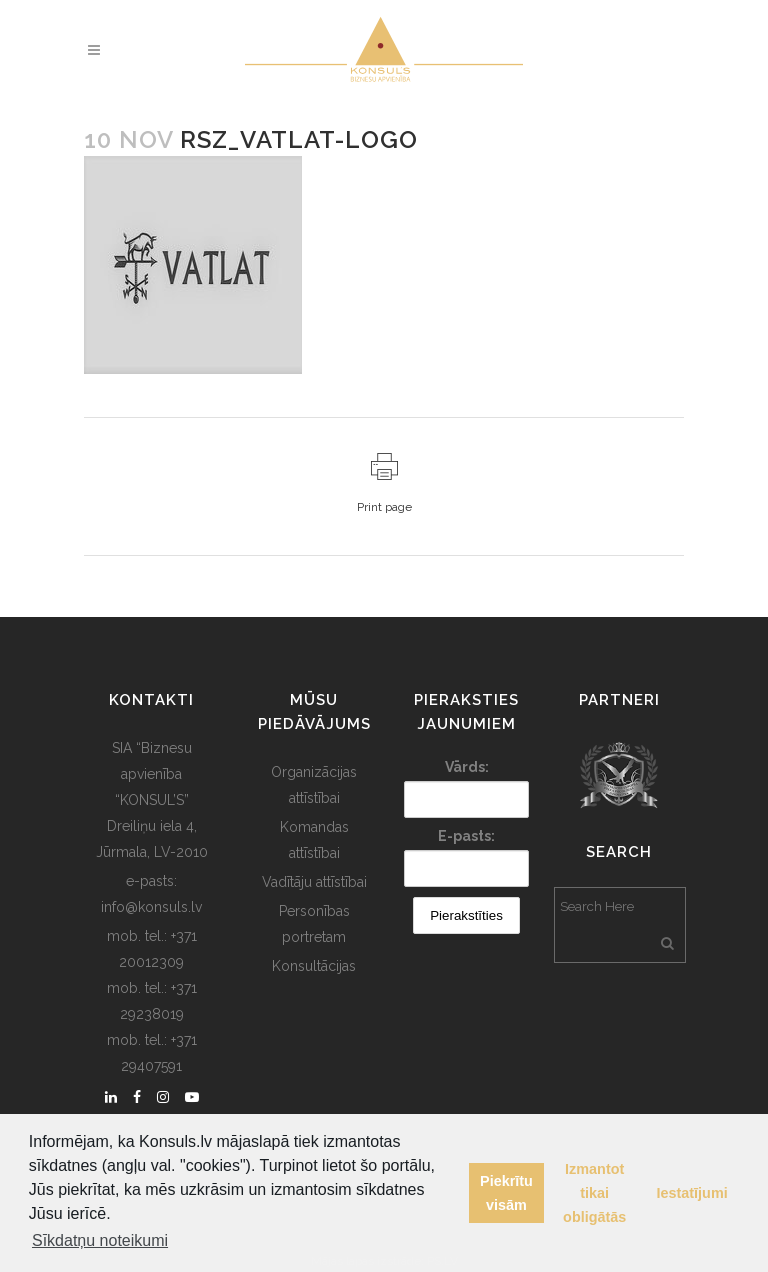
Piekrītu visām (506, 1193)
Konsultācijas (314, 966)
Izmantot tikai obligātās (594, 1193)
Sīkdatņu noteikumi (100, 1240)
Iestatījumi (692, 1193)
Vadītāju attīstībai (314, 882)
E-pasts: (466, 836)
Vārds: (467, 767)
